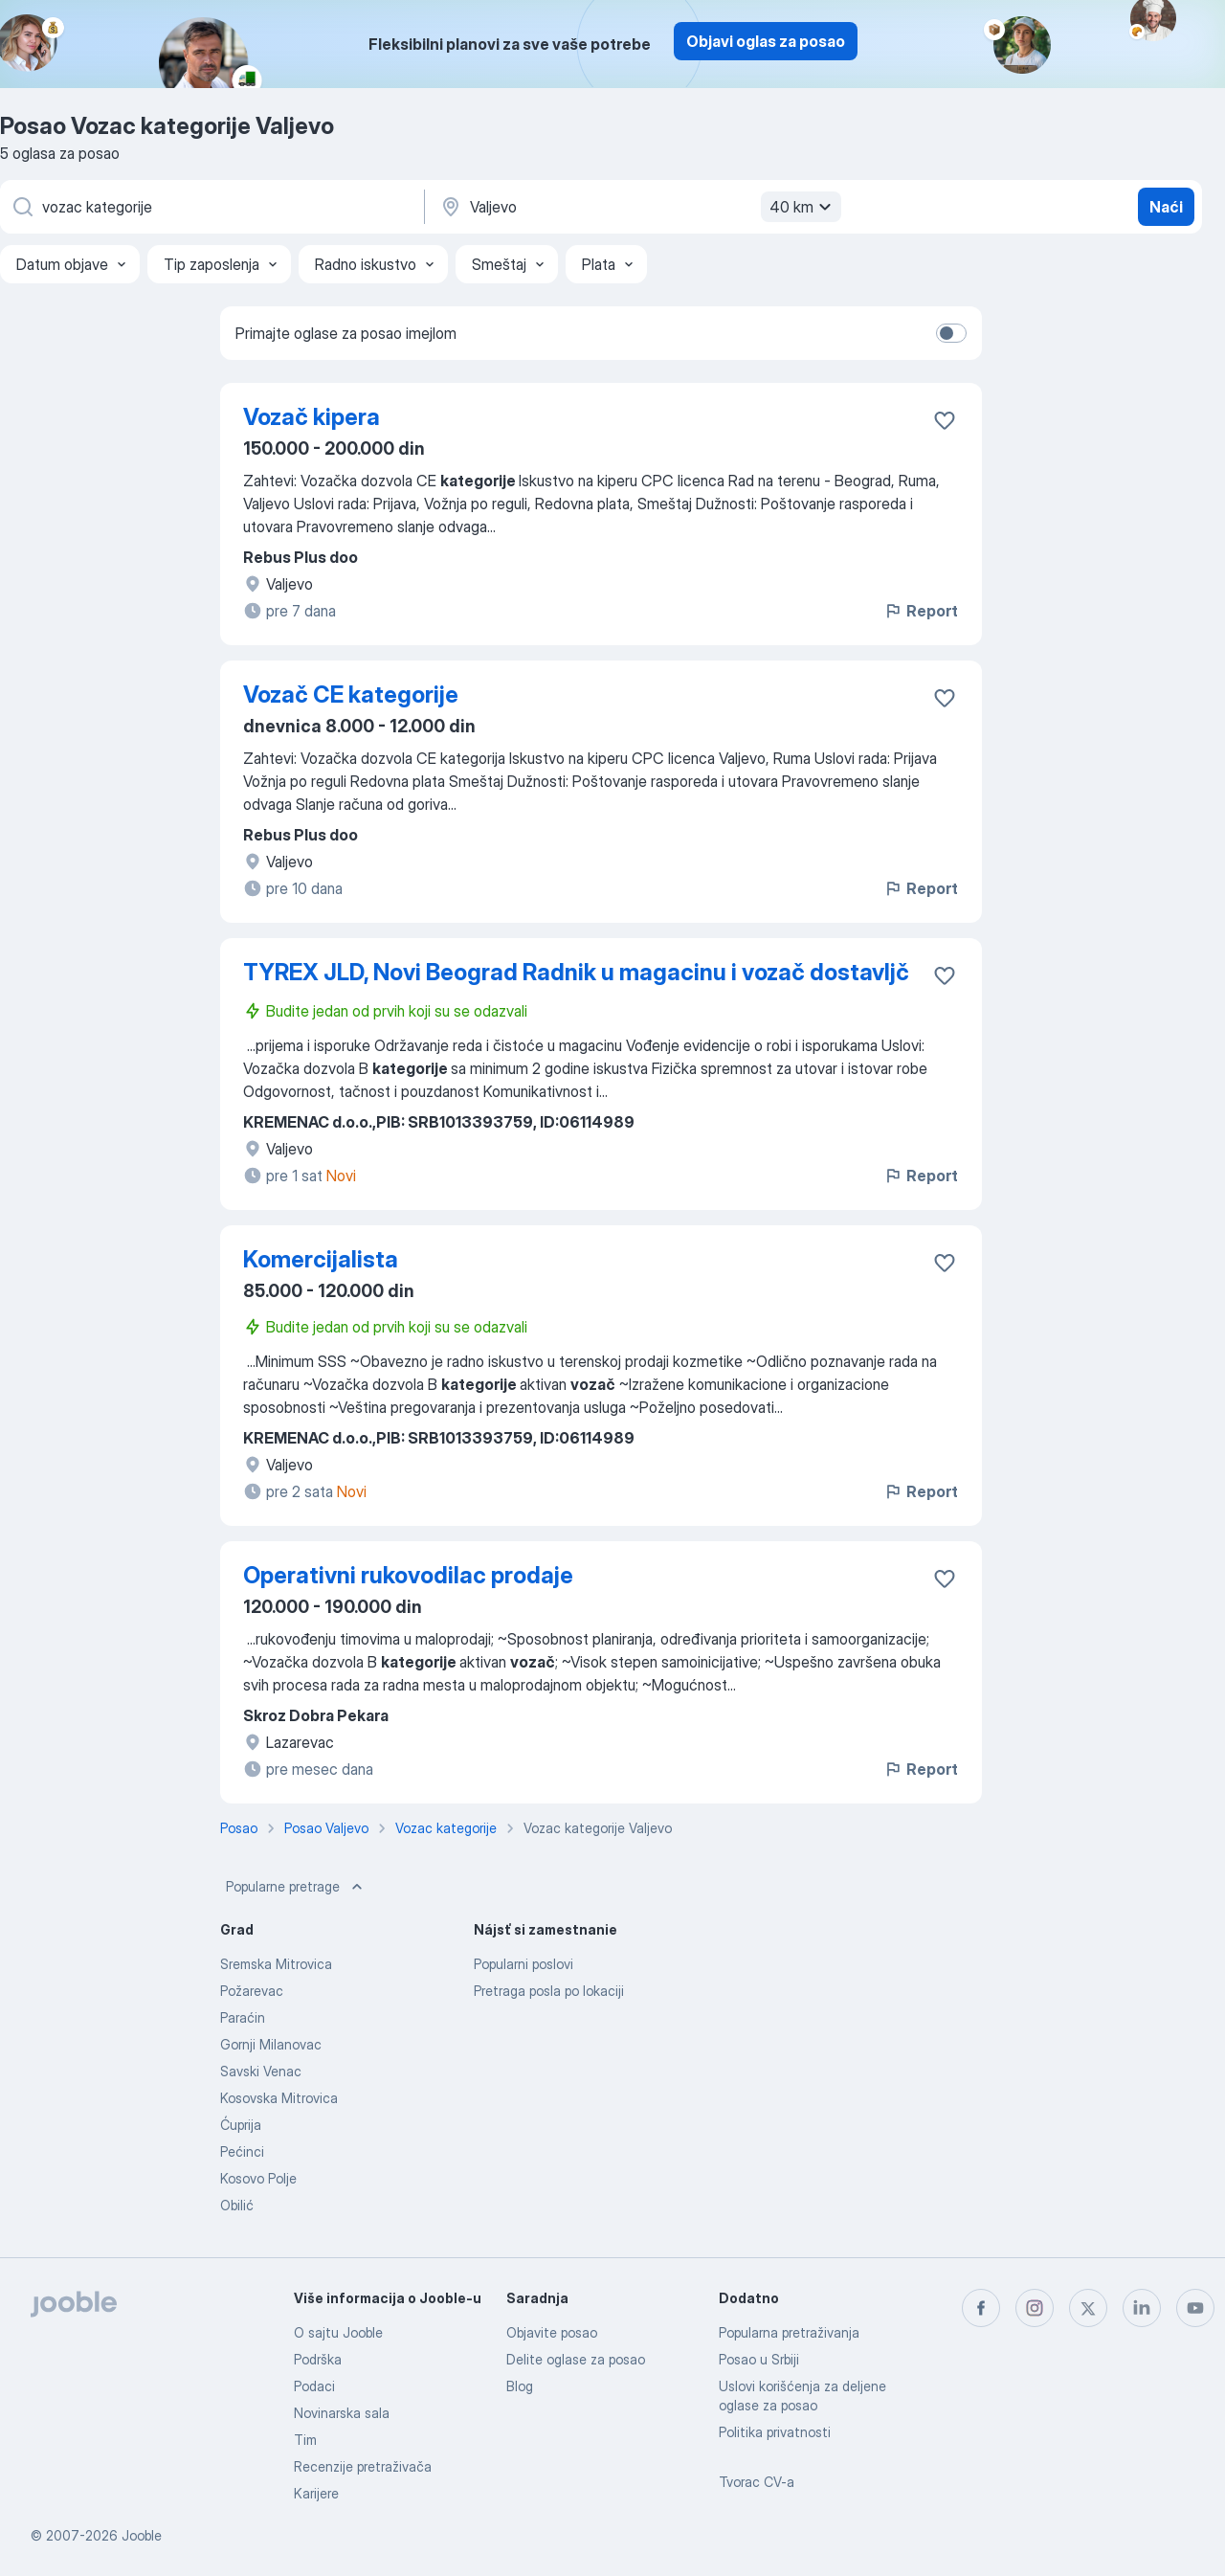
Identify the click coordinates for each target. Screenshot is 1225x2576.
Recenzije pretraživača (363, 2466)
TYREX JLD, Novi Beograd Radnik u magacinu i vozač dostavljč (576, 972)
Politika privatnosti (775, 2432)
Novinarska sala (342, 2413)
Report (920, 610)
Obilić (237, 2205)
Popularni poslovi (523, 1964)
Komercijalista (320, 1259)
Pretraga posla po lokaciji (549, 1990)
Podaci (314, 2386)
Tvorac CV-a (756, 2482)
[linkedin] (1142, 2308)
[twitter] (1088, 2308)
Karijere (316, 2493)
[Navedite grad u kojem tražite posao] (638, 207)
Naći (1166, 206)
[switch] (951, 333)
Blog (519, 2386)
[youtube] (1195, 2308)
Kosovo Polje (258, 2178)
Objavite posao (551, 2332)
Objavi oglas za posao (765, 41)
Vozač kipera (311, 417)
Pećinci (242, 2151)
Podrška (318, 2359)
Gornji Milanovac (271, 2044)
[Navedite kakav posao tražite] (210, 207)
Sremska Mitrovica (276, 1964)
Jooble (142, 2535)
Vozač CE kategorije (350, 694)
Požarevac (251, 1990)
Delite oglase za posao (575, 2359)
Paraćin (242, 2017)
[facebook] (981, 2308)
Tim (305, 2439)
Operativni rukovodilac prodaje (408, 1575)
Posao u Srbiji (759, 2359)
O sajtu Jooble (338, 2332)
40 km (802, 206)
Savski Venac (260, 2071)
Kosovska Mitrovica (279, 2098)
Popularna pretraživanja (789, 2332)
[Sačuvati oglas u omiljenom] (944, 420)
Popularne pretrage (296, 1886)
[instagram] (1034, 2308)
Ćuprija (240, 2125)
